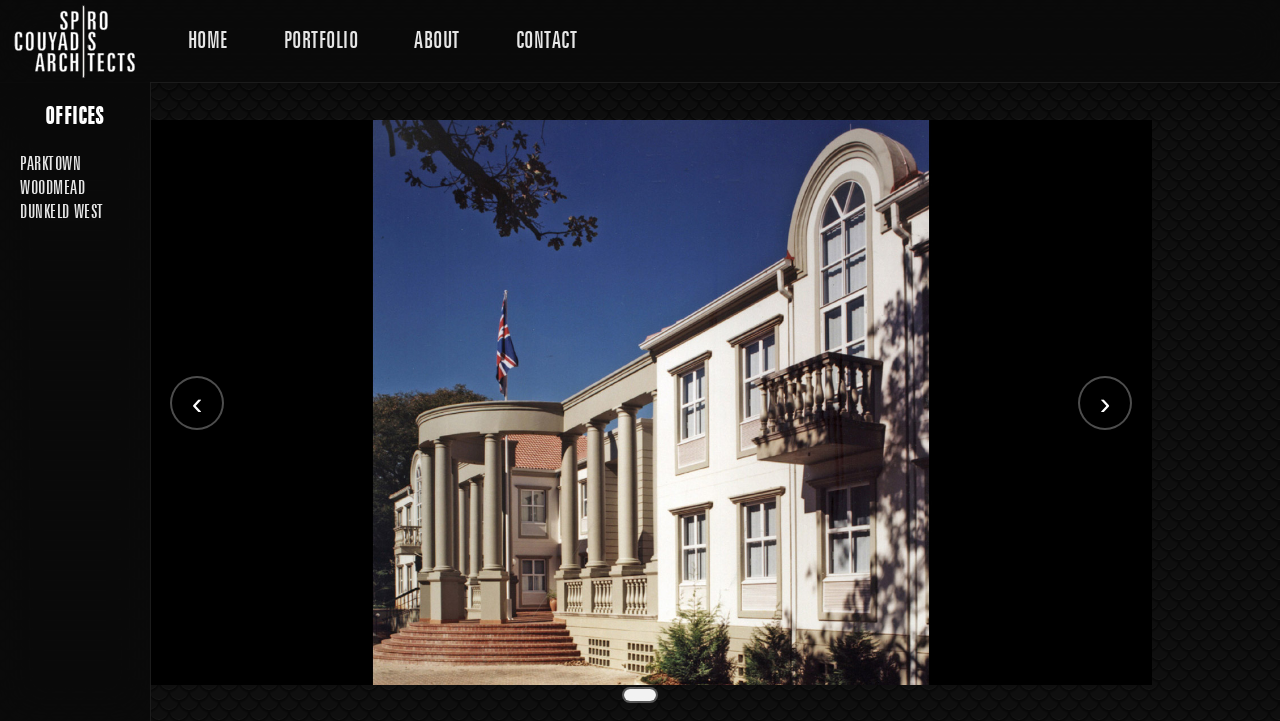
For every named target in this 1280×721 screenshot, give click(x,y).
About (436, 40)
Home (208, 40)
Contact (546, 40)
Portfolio (321, 40)
